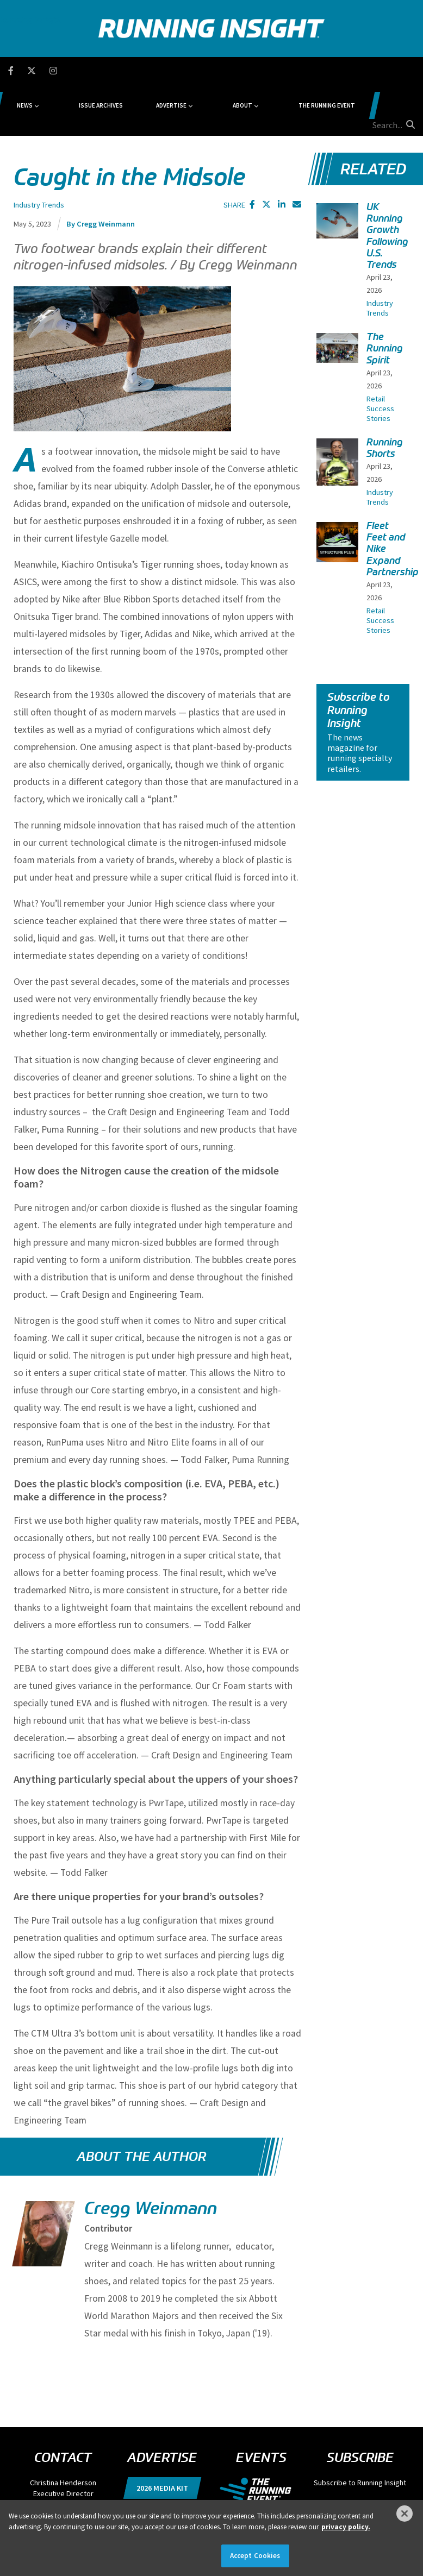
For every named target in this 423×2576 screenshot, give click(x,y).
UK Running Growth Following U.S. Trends (387, 184)
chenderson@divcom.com (63, 2453)
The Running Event (311, 70)
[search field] (376, 70)
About (247, 70)
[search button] (409, 70)
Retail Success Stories (380, 357)
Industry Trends (39, 153)
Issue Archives (143, 70)
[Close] (404, 2513)
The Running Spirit (384, 296)
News (87, 70)
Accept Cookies (255, 2555)
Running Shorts (384, 396)
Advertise (195, 70)
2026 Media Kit (162, 2436)
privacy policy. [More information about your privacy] (345, 2526)
